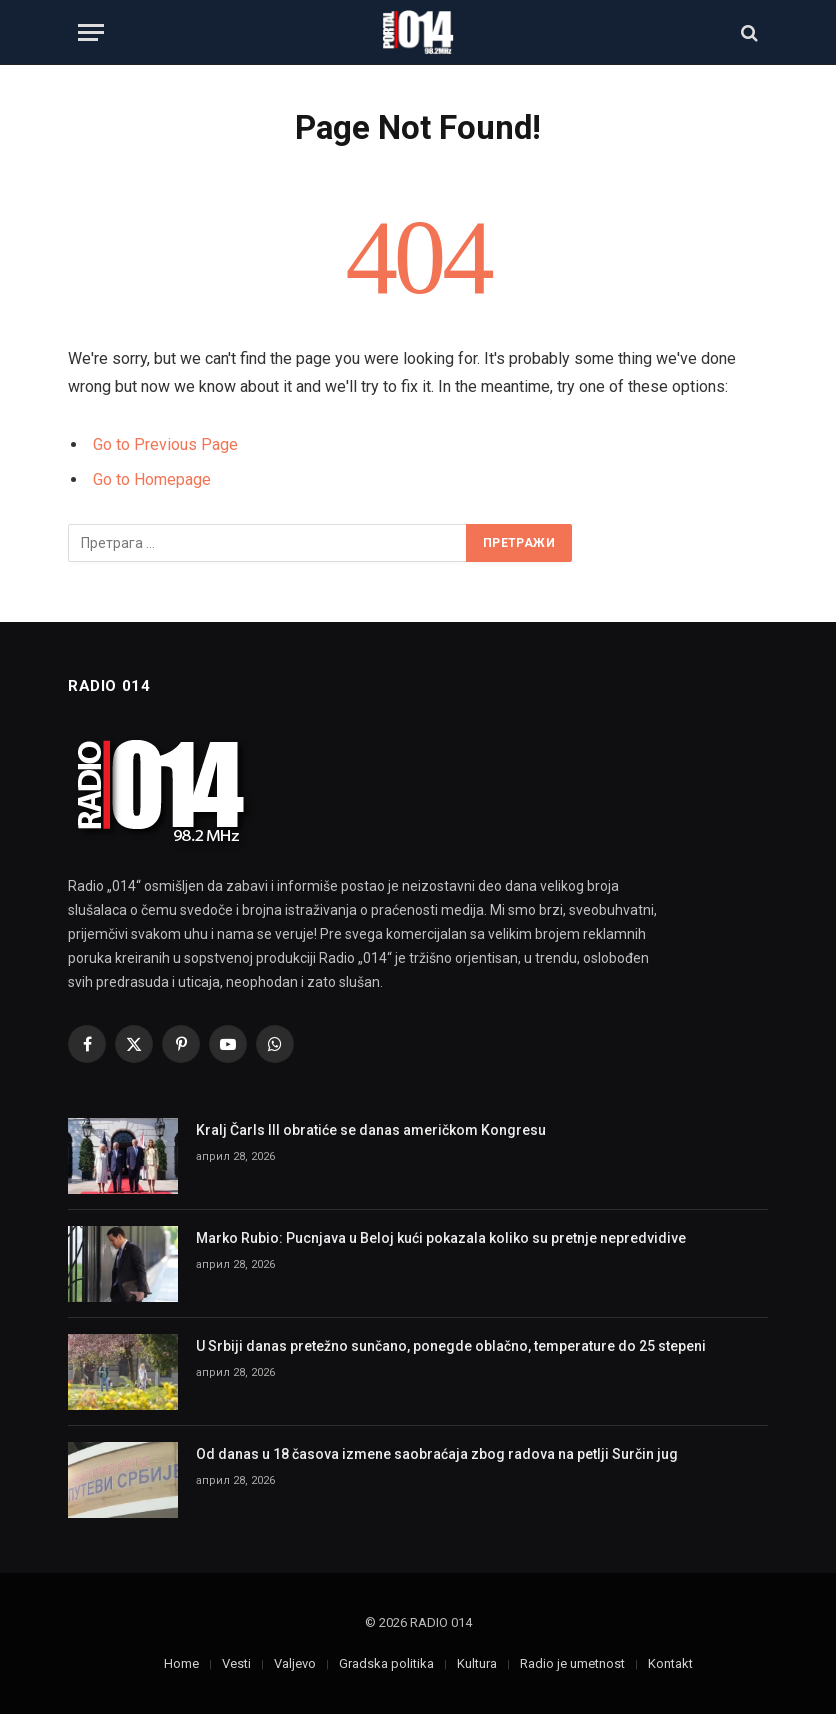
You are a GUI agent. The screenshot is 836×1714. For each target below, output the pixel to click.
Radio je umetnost (572, 1663)
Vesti (236, 1663)
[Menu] (91, 32)
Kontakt (670, 1663)
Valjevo (295, 1663)
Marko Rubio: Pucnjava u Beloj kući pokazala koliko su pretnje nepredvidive (441, 1238)
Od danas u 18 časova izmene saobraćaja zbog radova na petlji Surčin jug (437, 1454)
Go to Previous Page (165, 444)
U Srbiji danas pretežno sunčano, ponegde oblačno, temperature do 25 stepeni (451, 1346)
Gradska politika (386, 1663)
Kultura (477, 1663)
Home (181, 1663)
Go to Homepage (152, 479)
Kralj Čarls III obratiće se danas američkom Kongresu (371, 1130)
